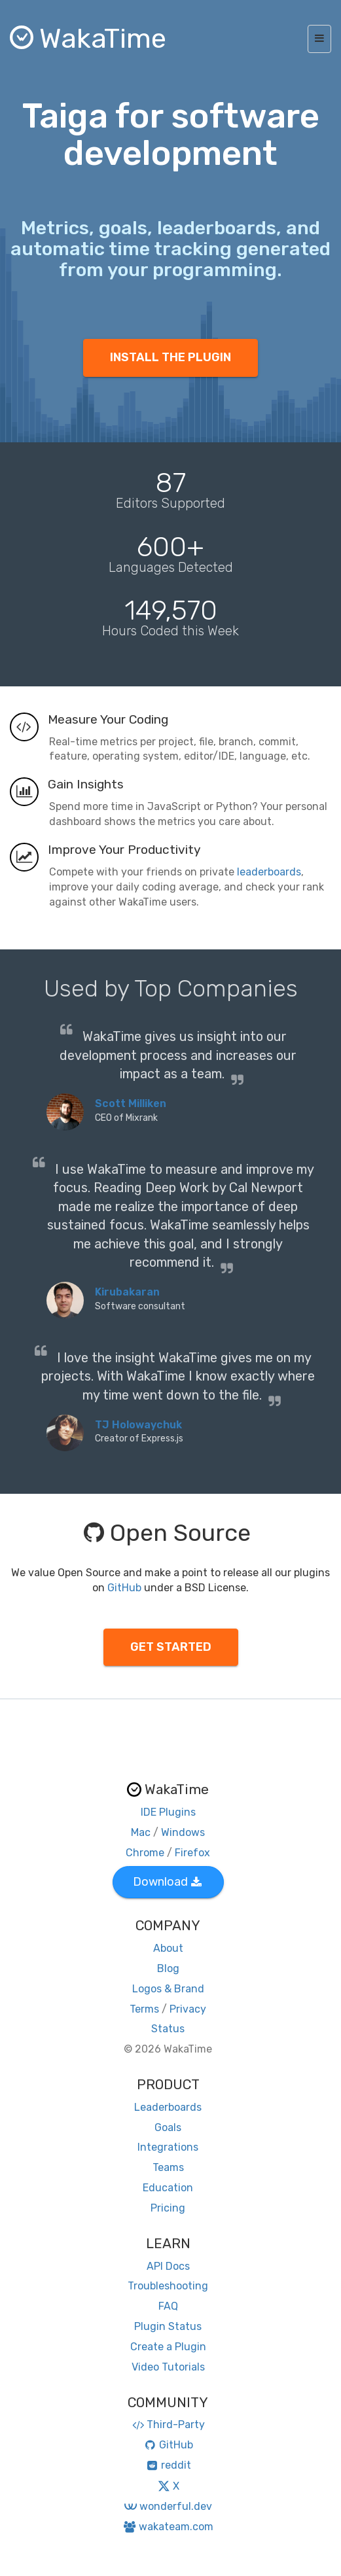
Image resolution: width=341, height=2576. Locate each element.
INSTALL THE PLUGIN (170, 357)
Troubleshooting (168, 2286)
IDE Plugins (168, 1812)
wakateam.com (167, 2526)
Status (168, 2028)
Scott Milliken (130, 1103)
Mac (141, 1832)
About (168, 1948)
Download (167, 1882)
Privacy (188, 2009)
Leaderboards (168, 2107)
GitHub (124, 1587)
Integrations (167, 2147)
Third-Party (168, 2424)
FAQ (168, 2306)
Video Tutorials (168, 2367)
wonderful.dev (168, 2506)
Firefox (192, 1852)
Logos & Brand (168, 1989)
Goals (167, 2127)
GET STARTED (170, 1647)
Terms (144, 2009)
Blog (168, 1968)
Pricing (168, 2208)
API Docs (168, 2266)
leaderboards (269, 872)
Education (168, 2187)
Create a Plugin (168, 2346)
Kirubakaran (127, 1292)
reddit (168, 2465)
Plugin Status (168, 2326)
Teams (168, 2167)
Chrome (145, 1852)
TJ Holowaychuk (138, 1425)
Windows (183, 1832)
